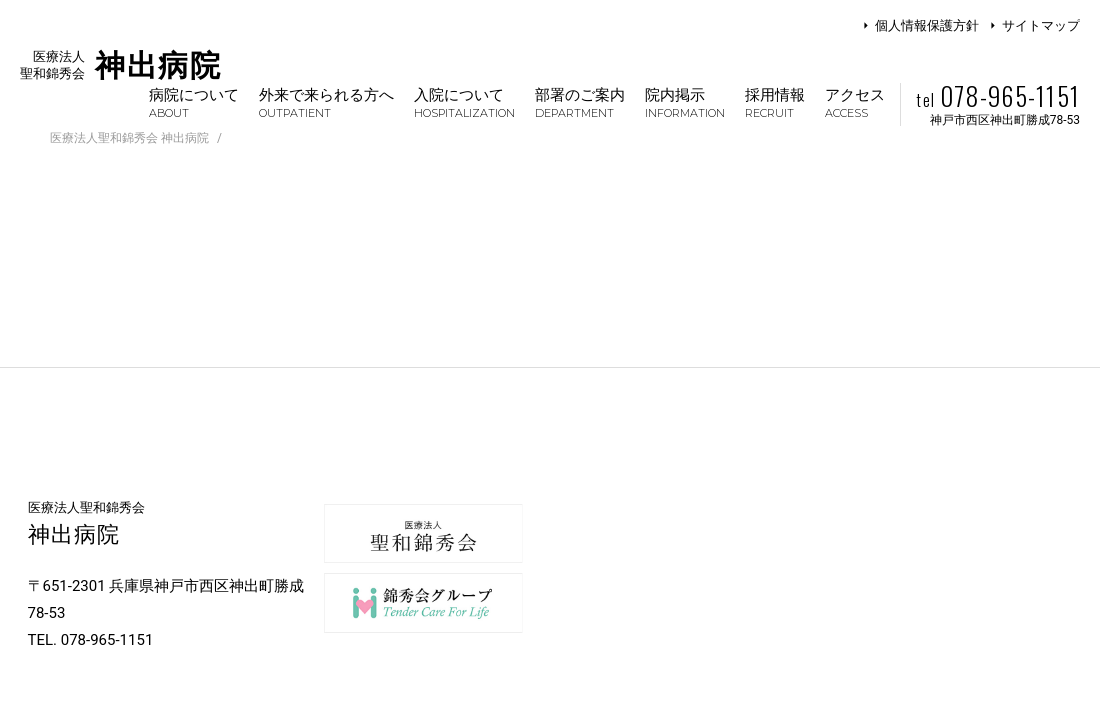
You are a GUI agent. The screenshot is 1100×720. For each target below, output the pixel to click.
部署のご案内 (580, 102)
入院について (464, 102)
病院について (194, 102)
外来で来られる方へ (326, 102)
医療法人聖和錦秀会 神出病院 (129, 138)
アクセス (855, 102)
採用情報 (775, 102)
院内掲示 (685, 102)
